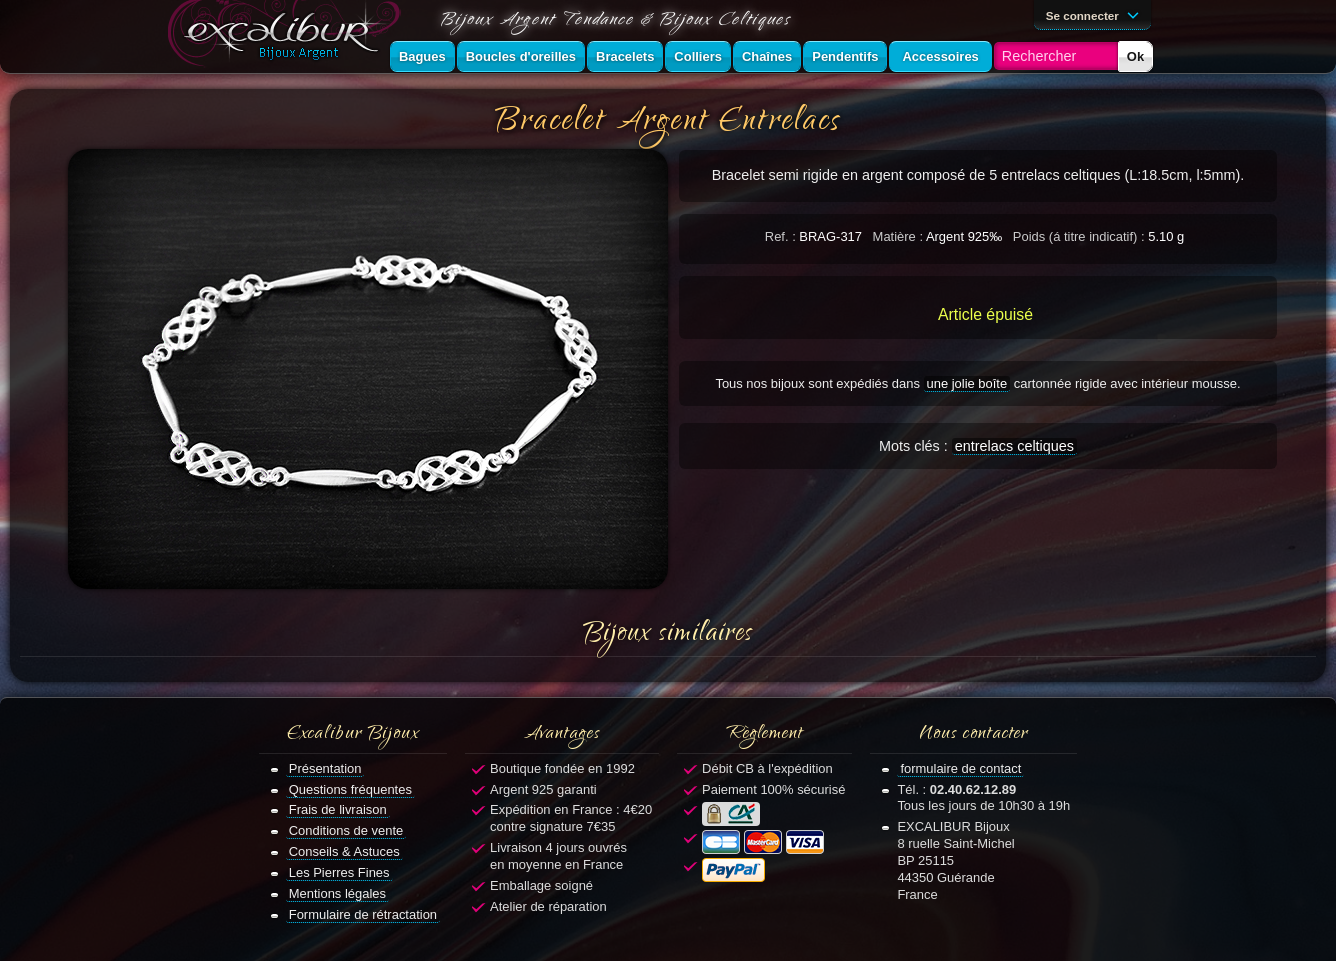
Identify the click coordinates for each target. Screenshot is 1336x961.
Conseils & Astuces (344, 851)
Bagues (422, 56)
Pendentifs (845, 56)
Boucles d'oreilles (521, 56)
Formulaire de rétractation (363, 914)
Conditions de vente (346, 830)
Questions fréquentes (350, 789)
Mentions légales (337, 893)
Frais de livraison (338, 809)
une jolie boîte (967, 383)
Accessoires (940, 56)
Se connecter (1096, 14)
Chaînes (767, 56)
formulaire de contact (960, 768)
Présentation (325, 768)
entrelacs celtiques (1014, 446)
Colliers (698, 56)
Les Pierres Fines (339, 872)
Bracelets (625, 56)
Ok (1135, 56)
